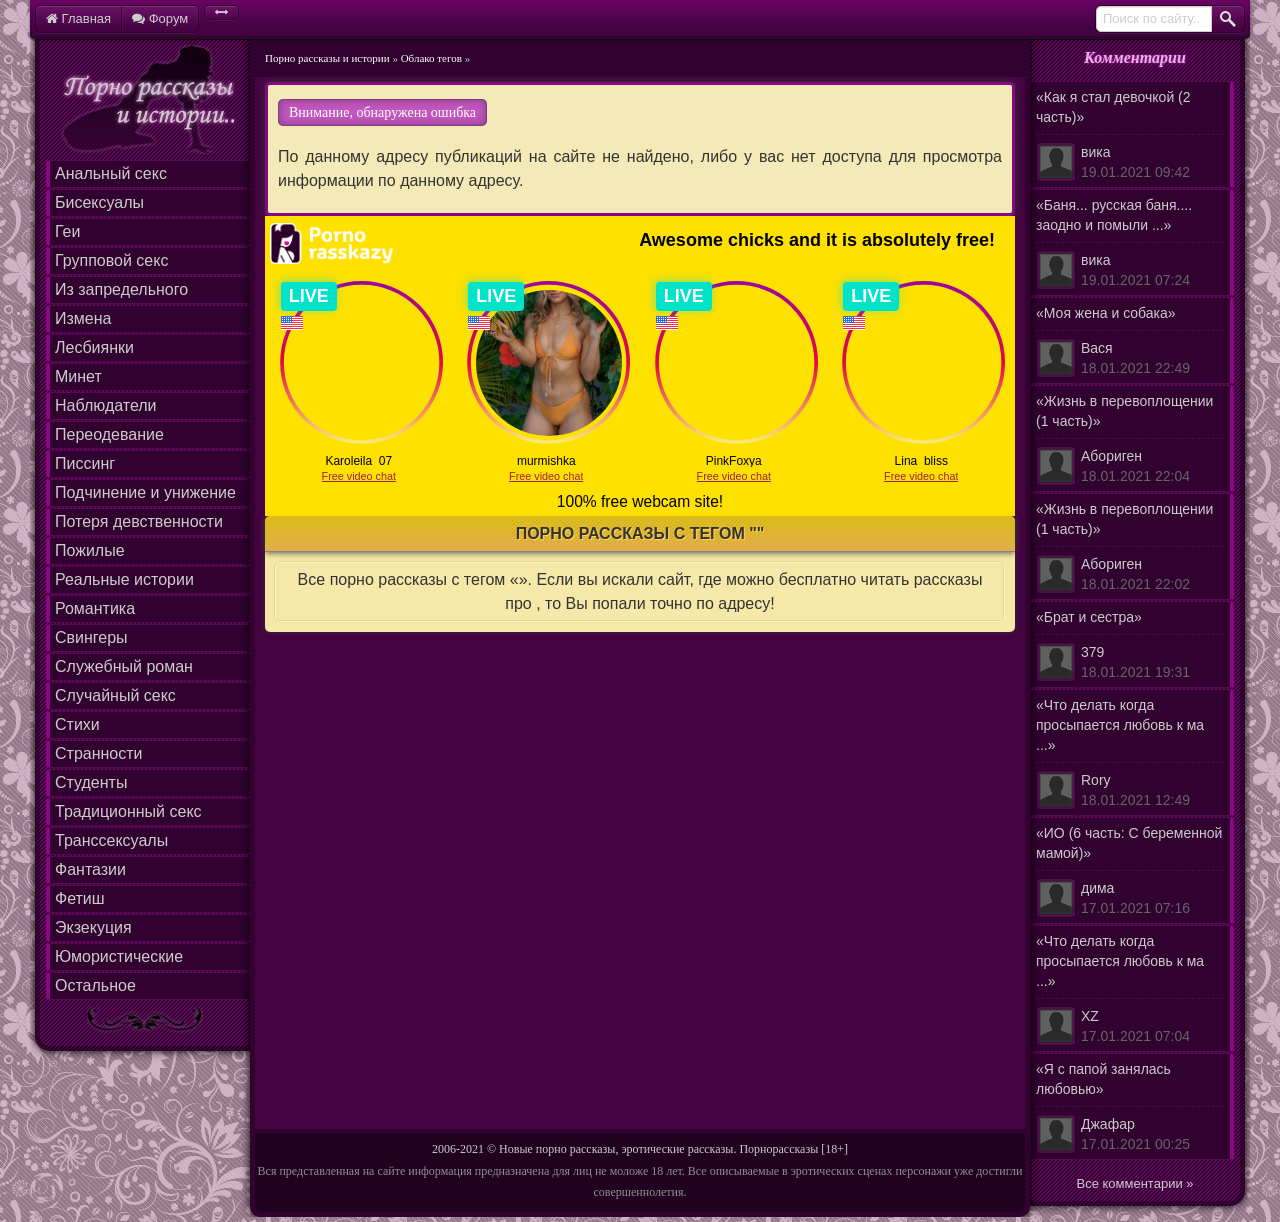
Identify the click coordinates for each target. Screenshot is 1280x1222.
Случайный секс (115, 695)
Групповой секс (111, 260)
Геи (67, 231)
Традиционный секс (128, 811)
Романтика (95, 608)
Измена (83, 318)
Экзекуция (93, 927)
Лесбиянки (94, 347)
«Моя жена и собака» (1130, 341)
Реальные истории (124, 579)
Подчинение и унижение (145, 492)
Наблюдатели (106, 405)
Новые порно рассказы (557, 1149)
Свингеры (91, 637)
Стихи (77, 724)
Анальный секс (111, 173)
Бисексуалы (99, 202)
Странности (99, 753)
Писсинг (85, 463)
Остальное (95, 985)
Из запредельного (121, 289)
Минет (78, 376)
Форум (160, 18)
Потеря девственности (139, 521)
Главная (78, 18)
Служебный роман (124, 666)
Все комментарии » (1135, 1183)
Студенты (91, 782)
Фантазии (90, 869)
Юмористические (119, 956)
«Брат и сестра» (1130, 645)
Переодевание (109, 434)
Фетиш (80, 898)
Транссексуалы (111, 840)
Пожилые (90, 550)
